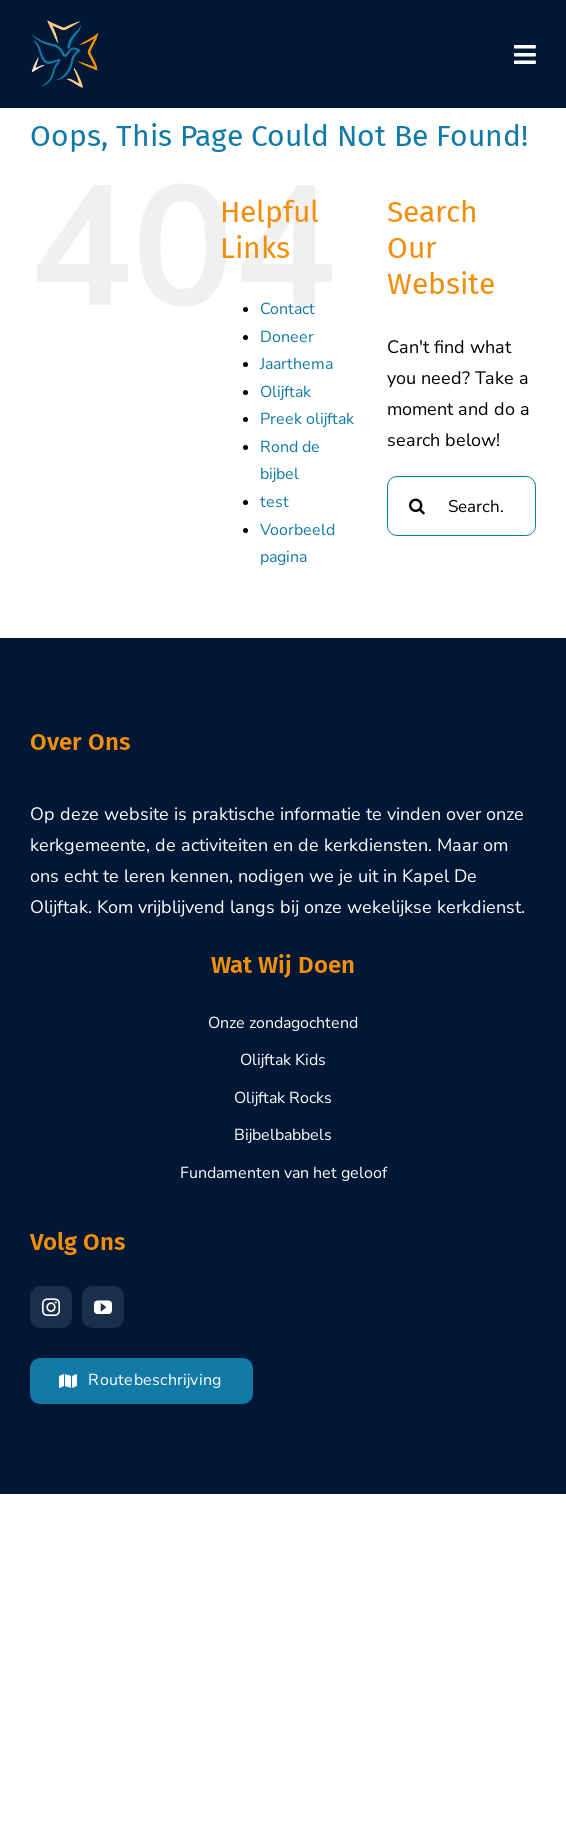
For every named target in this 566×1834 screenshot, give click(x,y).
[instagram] (51, 1307)
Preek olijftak (307, 419)
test (274, 502)
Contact (287, 309)
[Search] (417, 506)
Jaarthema (296, 364)
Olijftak (285, 392)
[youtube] (103, 1307)
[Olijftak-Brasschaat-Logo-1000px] (65, 29)
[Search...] (461, 506)
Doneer (287, 337)
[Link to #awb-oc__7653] (525, 54)
